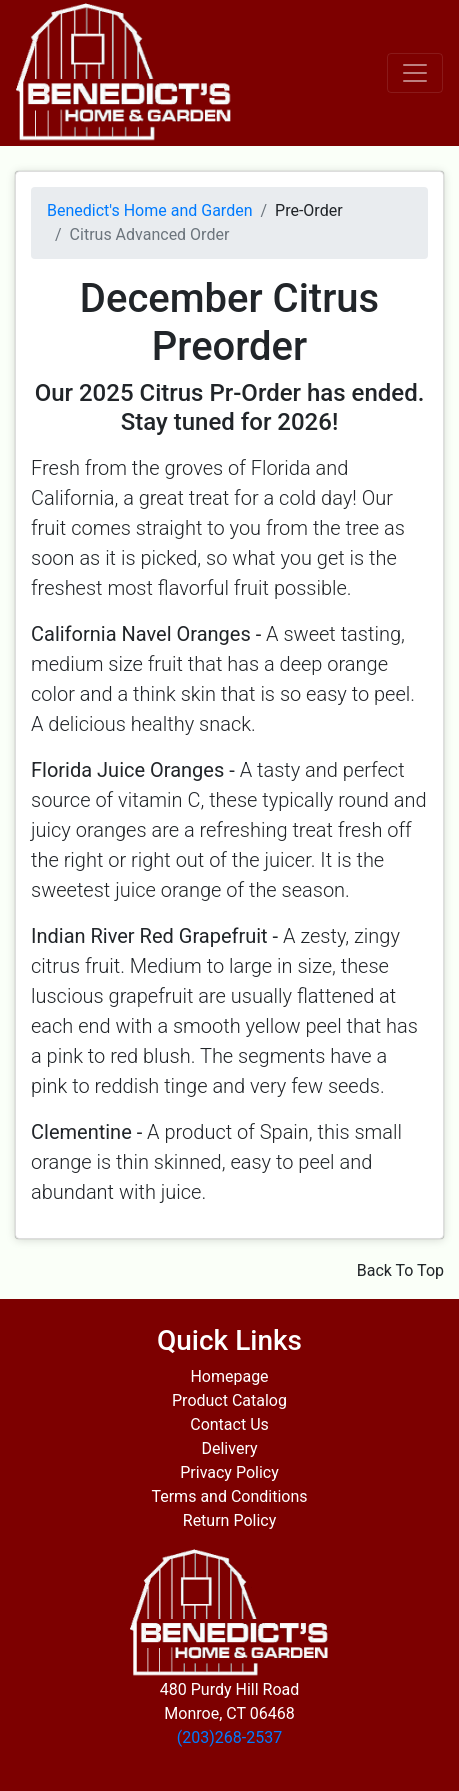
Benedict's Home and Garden (149, 210)
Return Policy (229, 1520)
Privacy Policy (229, 1472)
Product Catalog (229, 1400)
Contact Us (229, 1424)
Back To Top (400, 1270)
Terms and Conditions (229, 1496)
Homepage (229, 1376)
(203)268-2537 (229, 1737)
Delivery (229, 1448)
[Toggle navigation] (415, 73)
